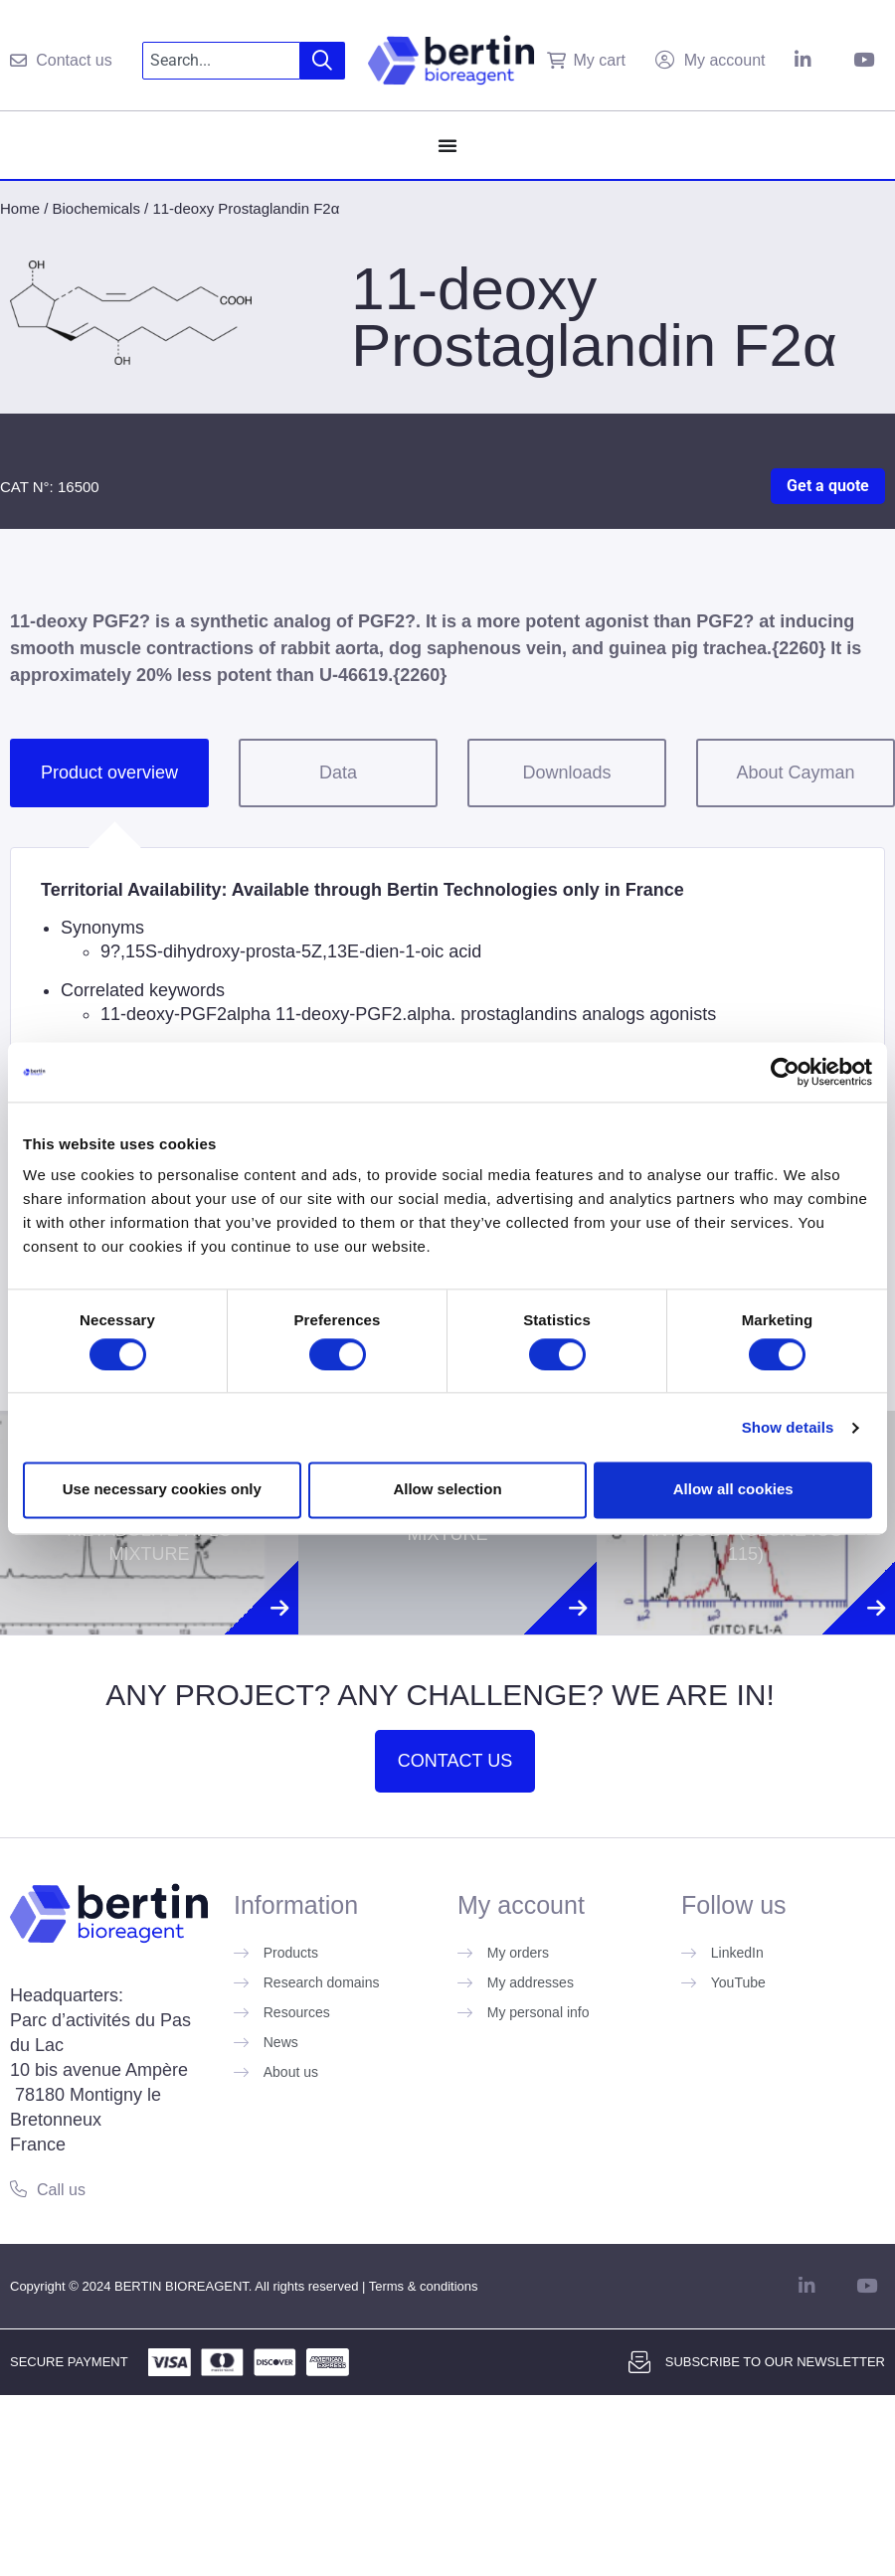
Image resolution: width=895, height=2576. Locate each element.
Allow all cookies (733, 1489)
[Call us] (18, 2188)
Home (20, 208)
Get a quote (828, 485)
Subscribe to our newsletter (775, 2361)
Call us (61, 2189)
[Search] (322, 61)
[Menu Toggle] (447, 145)
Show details (788, 1427)
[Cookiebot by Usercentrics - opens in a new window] (785, 1072)
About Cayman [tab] (795, 772)
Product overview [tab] (109, 772)
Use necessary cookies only (162, 1489)
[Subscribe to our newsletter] (639, 2362)
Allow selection (447, 1489)
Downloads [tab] (566, 772)
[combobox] (221, 61)
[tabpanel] (447, 1014)
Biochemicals (96, 208)
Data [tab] (338, 772)
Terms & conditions (423, 2286)
